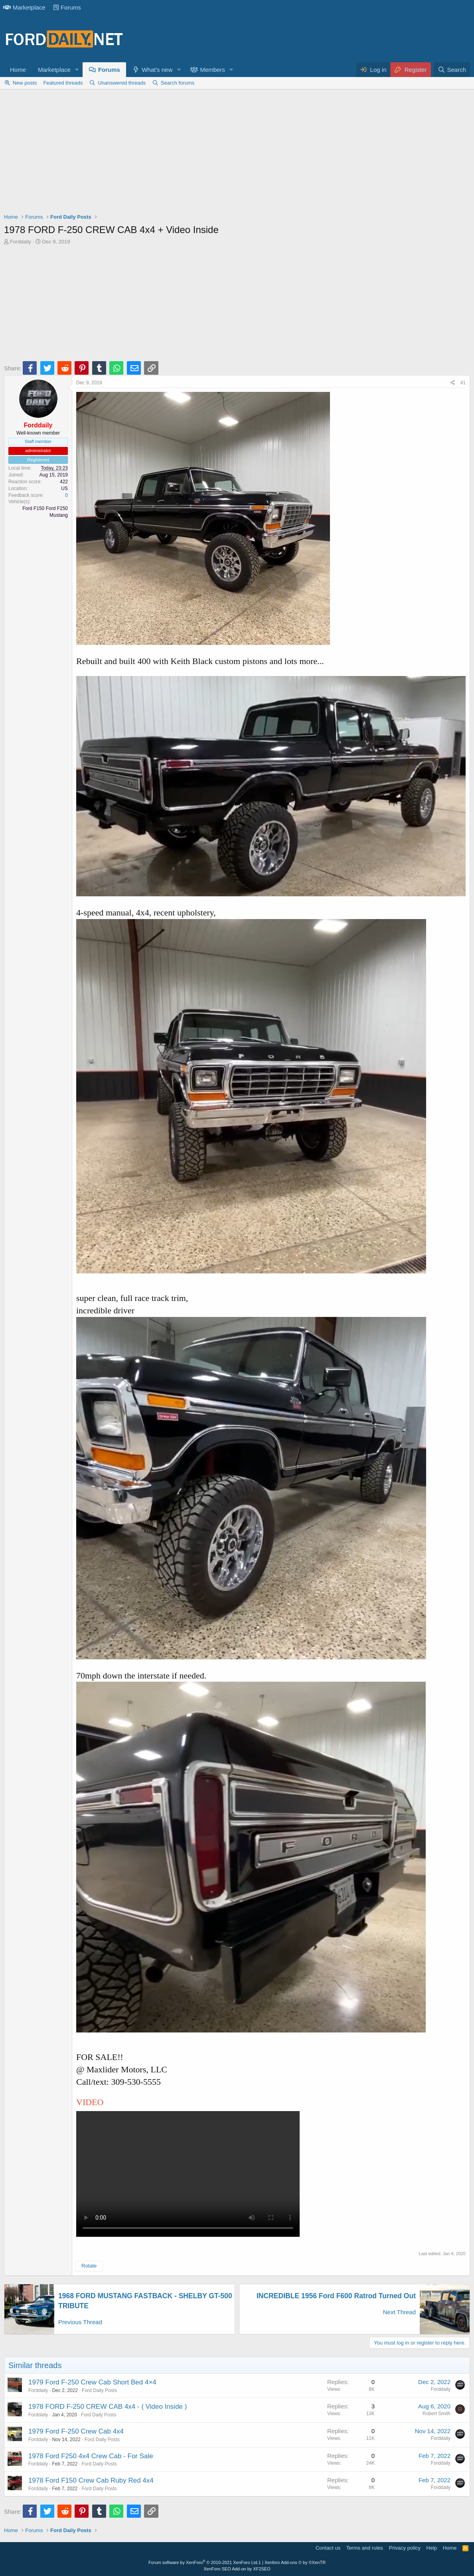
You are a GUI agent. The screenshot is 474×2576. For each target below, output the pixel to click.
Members (212, 69)
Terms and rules (364, 2548)
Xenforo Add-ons (295, 2562)
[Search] (452, 69)
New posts (25, 83)
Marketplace (24, 7)
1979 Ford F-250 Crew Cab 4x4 (76, 2431)
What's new (157, 69)
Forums (67, 7)
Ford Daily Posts (99, 2390)
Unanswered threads (122, 83)
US (64, 488)
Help (432, 2548)
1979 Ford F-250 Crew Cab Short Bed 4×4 (92, 2382)
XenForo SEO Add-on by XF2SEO (237, 2568)
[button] (77, 69)
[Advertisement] (237, 153)
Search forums (178, 83)
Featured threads (63, 83)
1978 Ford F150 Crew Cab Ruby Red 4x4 (91, 2480)
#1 (463, 383)
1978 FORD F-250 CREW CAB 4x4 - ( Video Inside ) (107, 2406)
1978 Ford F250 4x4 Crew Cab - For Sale (90, 2456)
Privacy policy (405, 2548)
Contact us (328, 2548)
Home (18, 69)
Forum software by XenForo (203, 2562)
